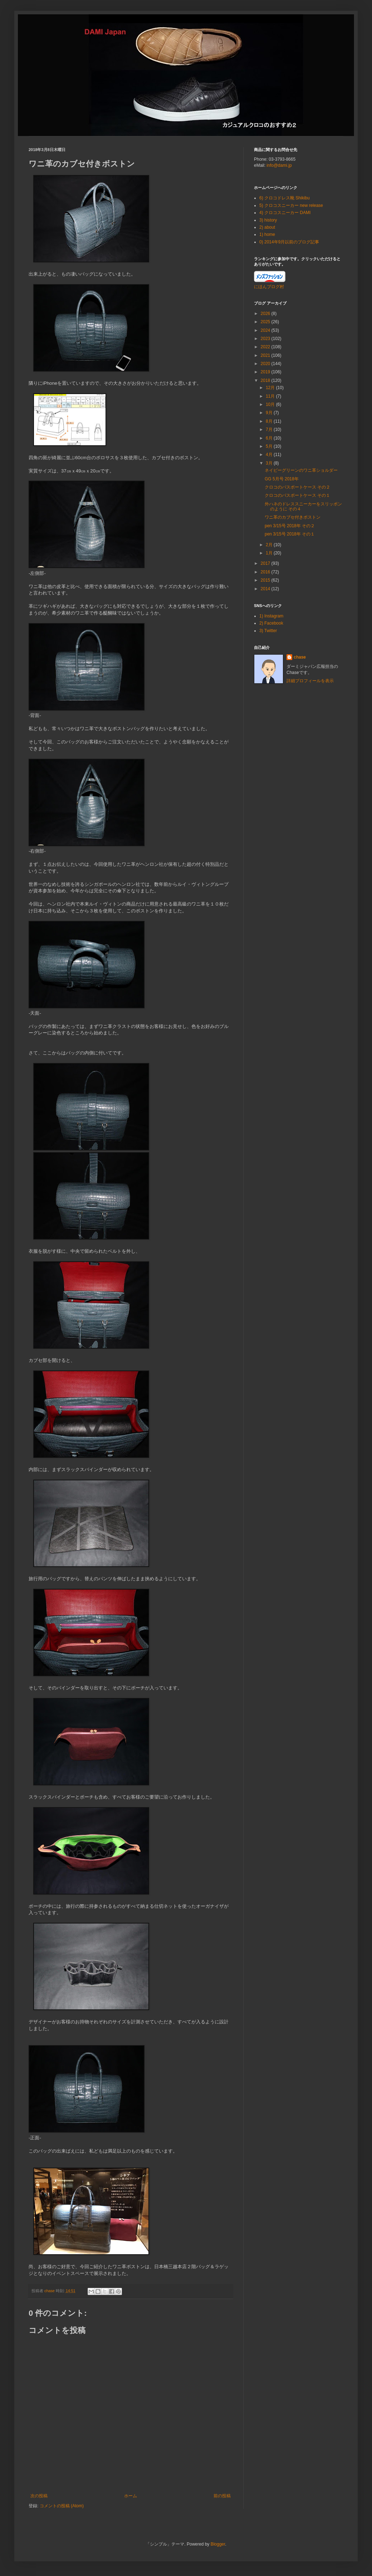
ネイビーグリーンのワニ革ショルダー (301, 470)
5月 (270, 446)
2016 (266, 571)
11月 (271, 396)
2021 (266, 355)
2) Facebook (271, 623)
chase (300, 657)
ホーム (130, 2495)
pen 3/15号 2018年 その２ (290, 525)
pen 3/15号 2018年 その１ (290, 534)
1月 (270, 553)
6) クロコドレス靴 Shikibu (284, 197)
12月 (271, 387)
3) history (268, 220)
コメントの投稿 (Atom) (62, 2505)
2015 (266, 580)
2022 (266, 346)
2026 (266, 313)
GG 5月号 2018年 (282, 478)
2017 (266, 563)
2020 (266, 363)
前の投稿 (222, 2495)
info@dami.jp (279, 165)
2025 (266, 321)
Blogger (218, 2544)
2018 (266, 380)
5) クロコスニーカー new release (291, 205)
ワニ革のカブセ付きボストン (292, 517)
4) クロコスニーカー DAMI (284, 212)
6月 (270, 438)
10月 (271, 404)
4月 (270, 454)
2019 (266, 371)
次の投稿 (39, 2495)
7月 (270, 429)
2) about (267, 227)
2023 (266, 338)
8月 (270, 421)
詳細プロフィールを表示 (310, 680)
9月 (270, 412)
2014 (266, 588)
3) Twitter (268, 630)
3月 (270, 463)
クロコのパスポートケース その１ (297, 495)
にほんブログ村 (269, 286)
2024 (266, 330)
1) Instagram (271, 615)
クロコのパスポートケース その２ (297, 487)
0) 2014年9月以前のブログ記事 (289, 241)
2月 (270, 544)
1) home (267, 234)
